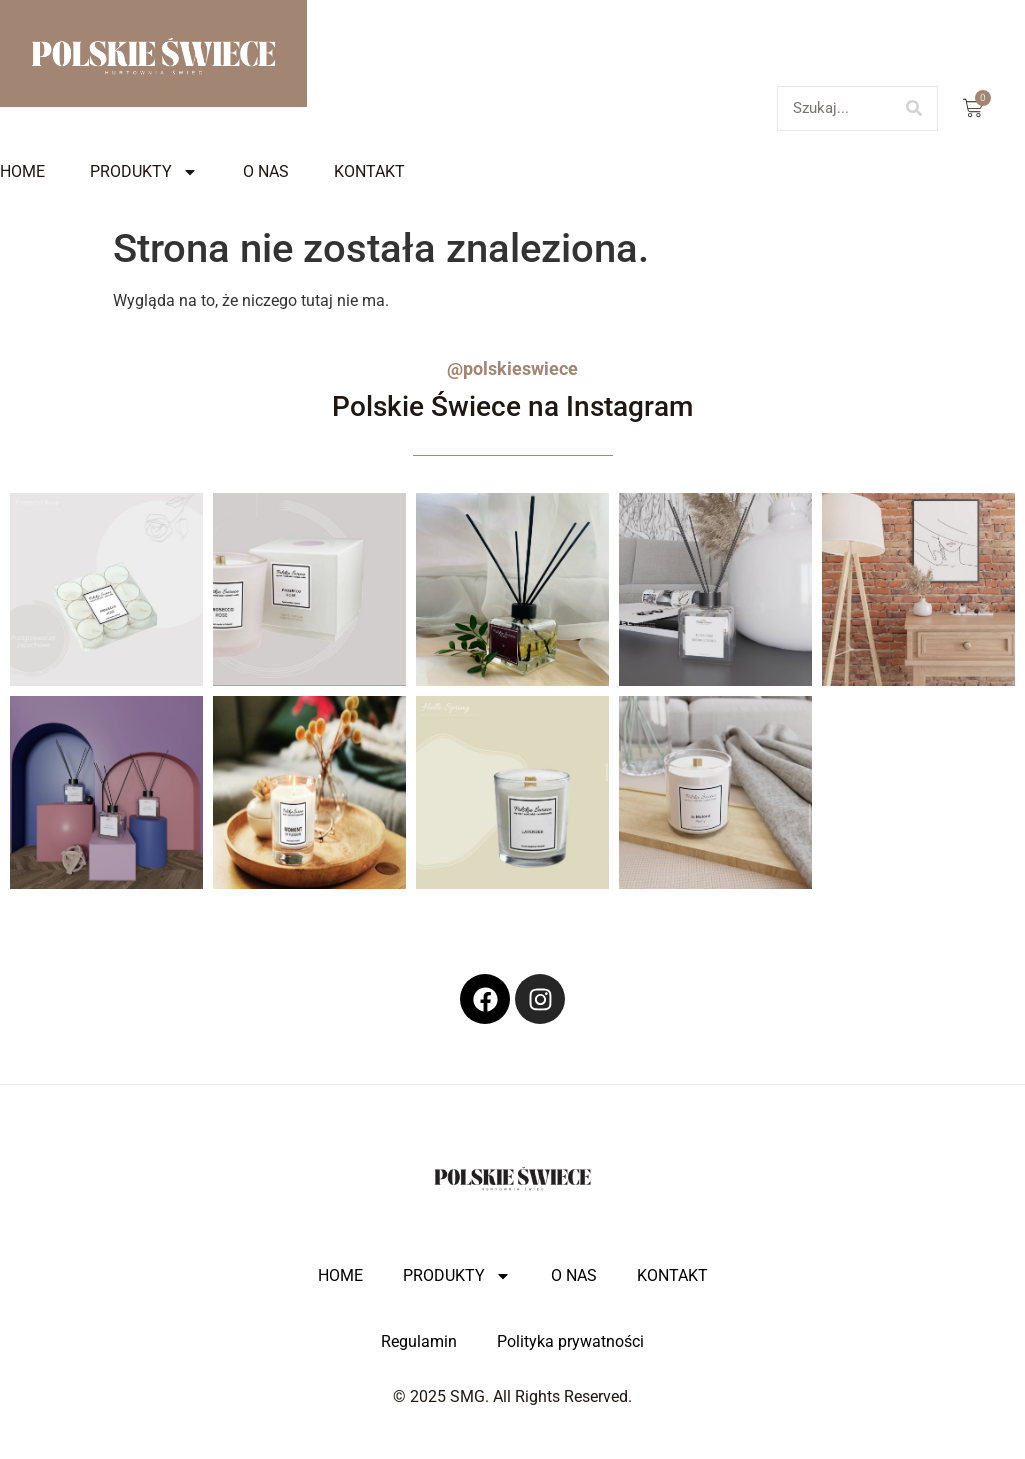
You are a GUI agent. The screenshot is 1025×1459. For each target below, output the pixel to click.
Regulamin (419, 1341)
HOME (22, 171)
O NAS (266, 171)
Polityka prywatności (570, 1341)
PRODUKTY (144, 172)
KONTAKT (369, 171)
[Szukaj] (914, 108)
